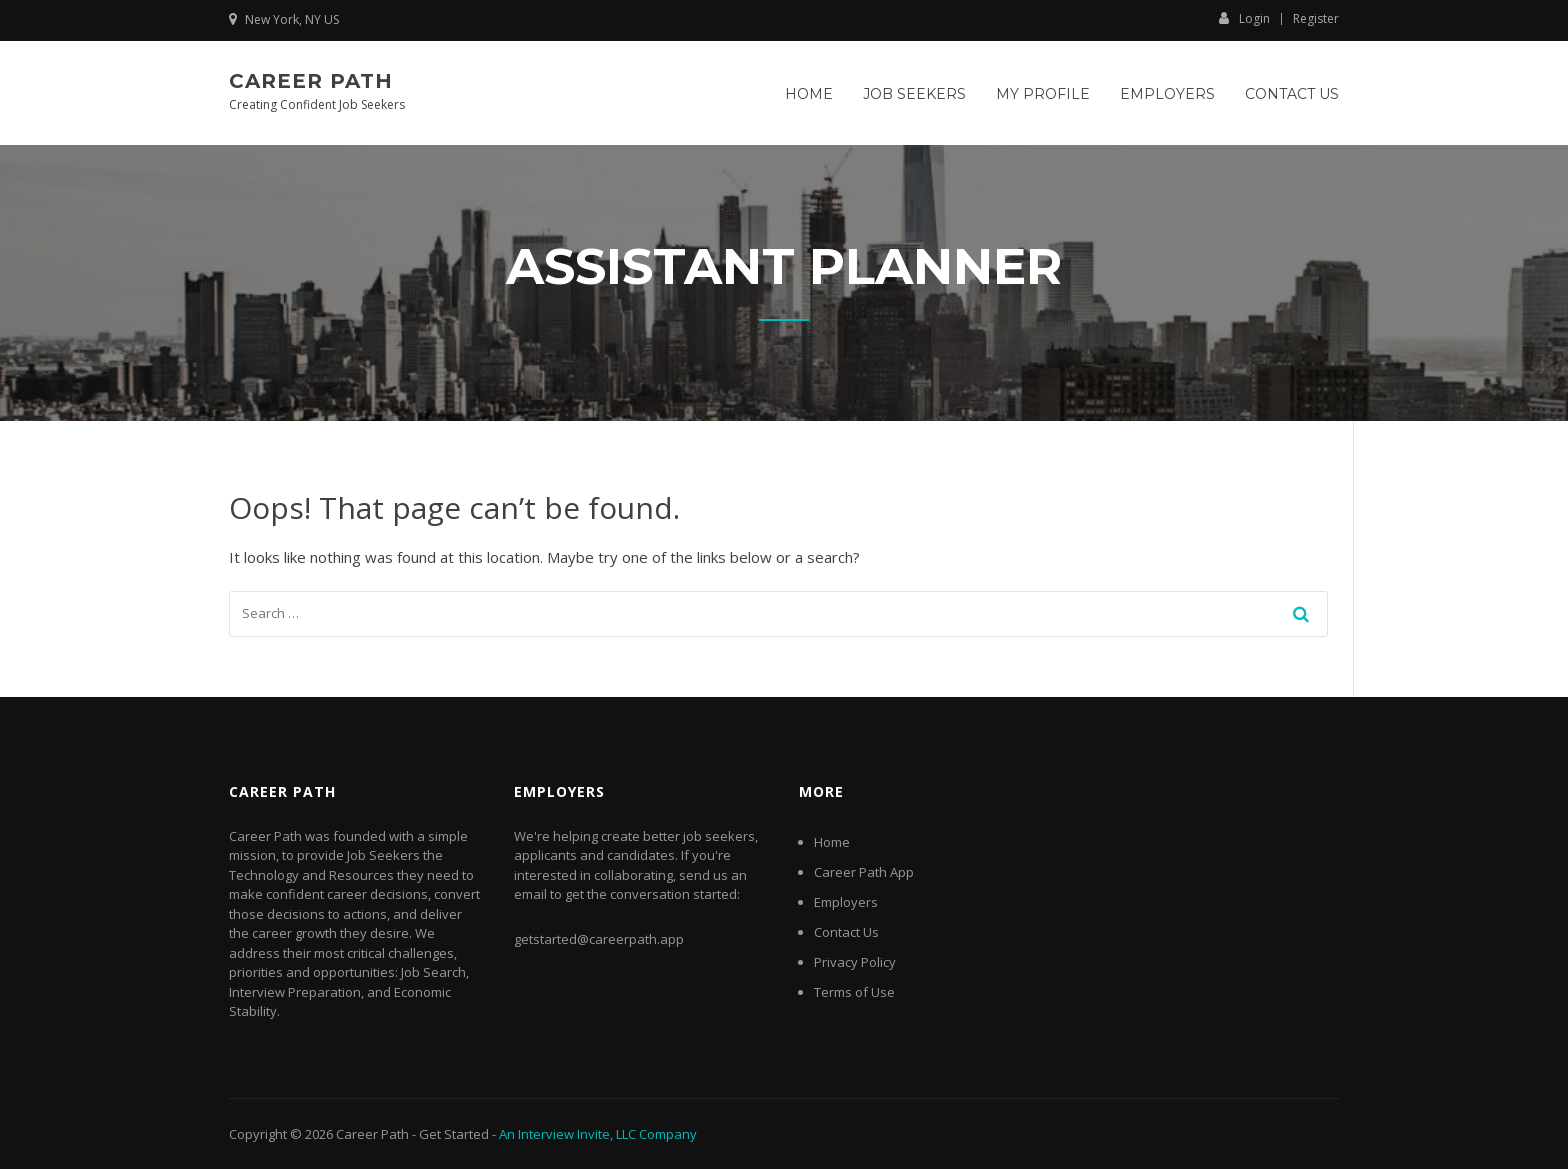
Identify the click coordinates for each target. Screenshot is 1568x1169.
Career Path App (864, 872)
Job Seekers (914, 94)
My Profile (1043, 94)
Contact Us (1292, 94)
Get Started (454, 1134)
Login (1244, 18)
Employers (1167, 94)
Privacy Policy (855, 962)
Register (1316, 19)
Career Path (311, 81)
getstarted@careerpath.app (599, 939)
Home (809, 94)
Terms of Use (854, 992)
